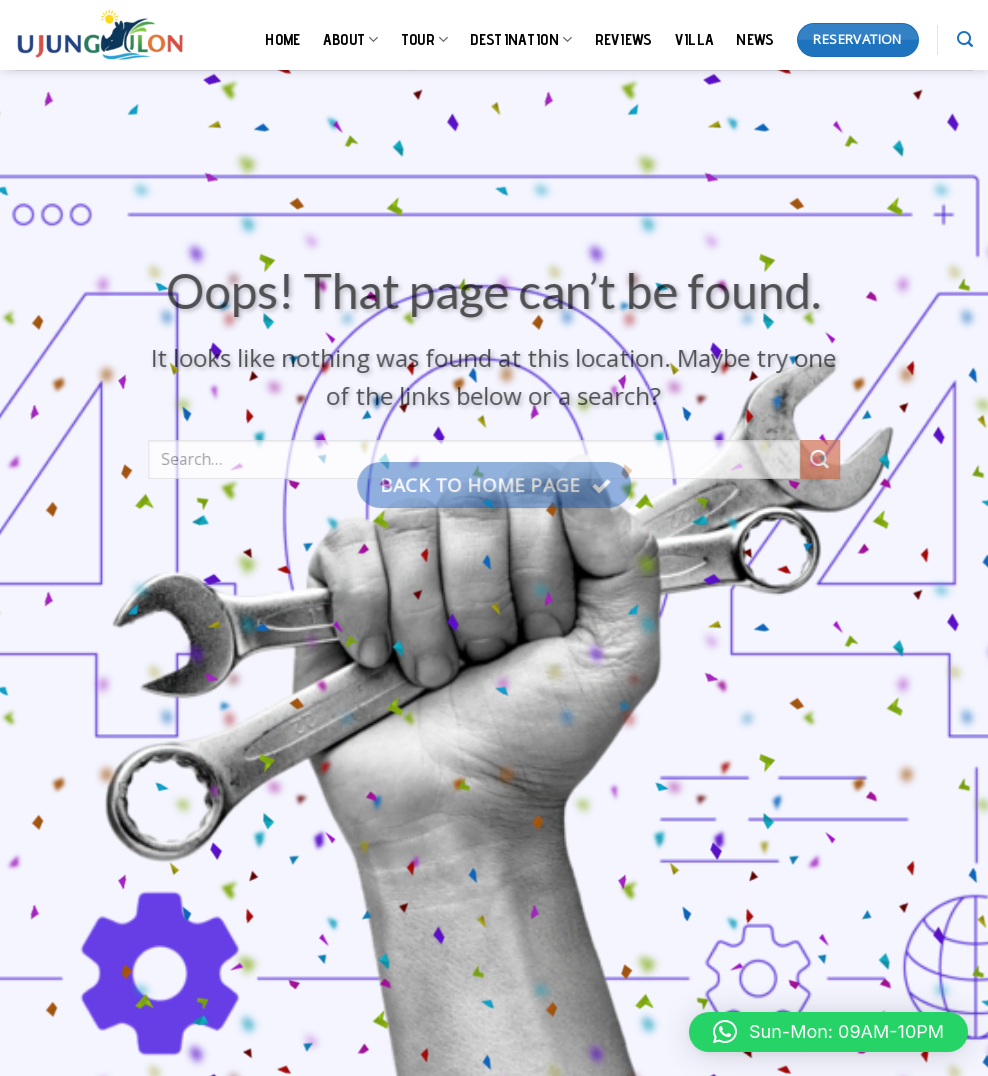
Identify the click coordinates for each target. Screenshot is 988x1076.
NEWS (755, 39)
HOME (282, 39)
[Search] (965, 39)
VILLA (695, 39)
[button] (828, 1032)
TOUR (425, 40)
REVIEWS (624, 39)
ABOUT (351, 40)
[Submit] (820, 469)
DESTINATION (521, 40)
